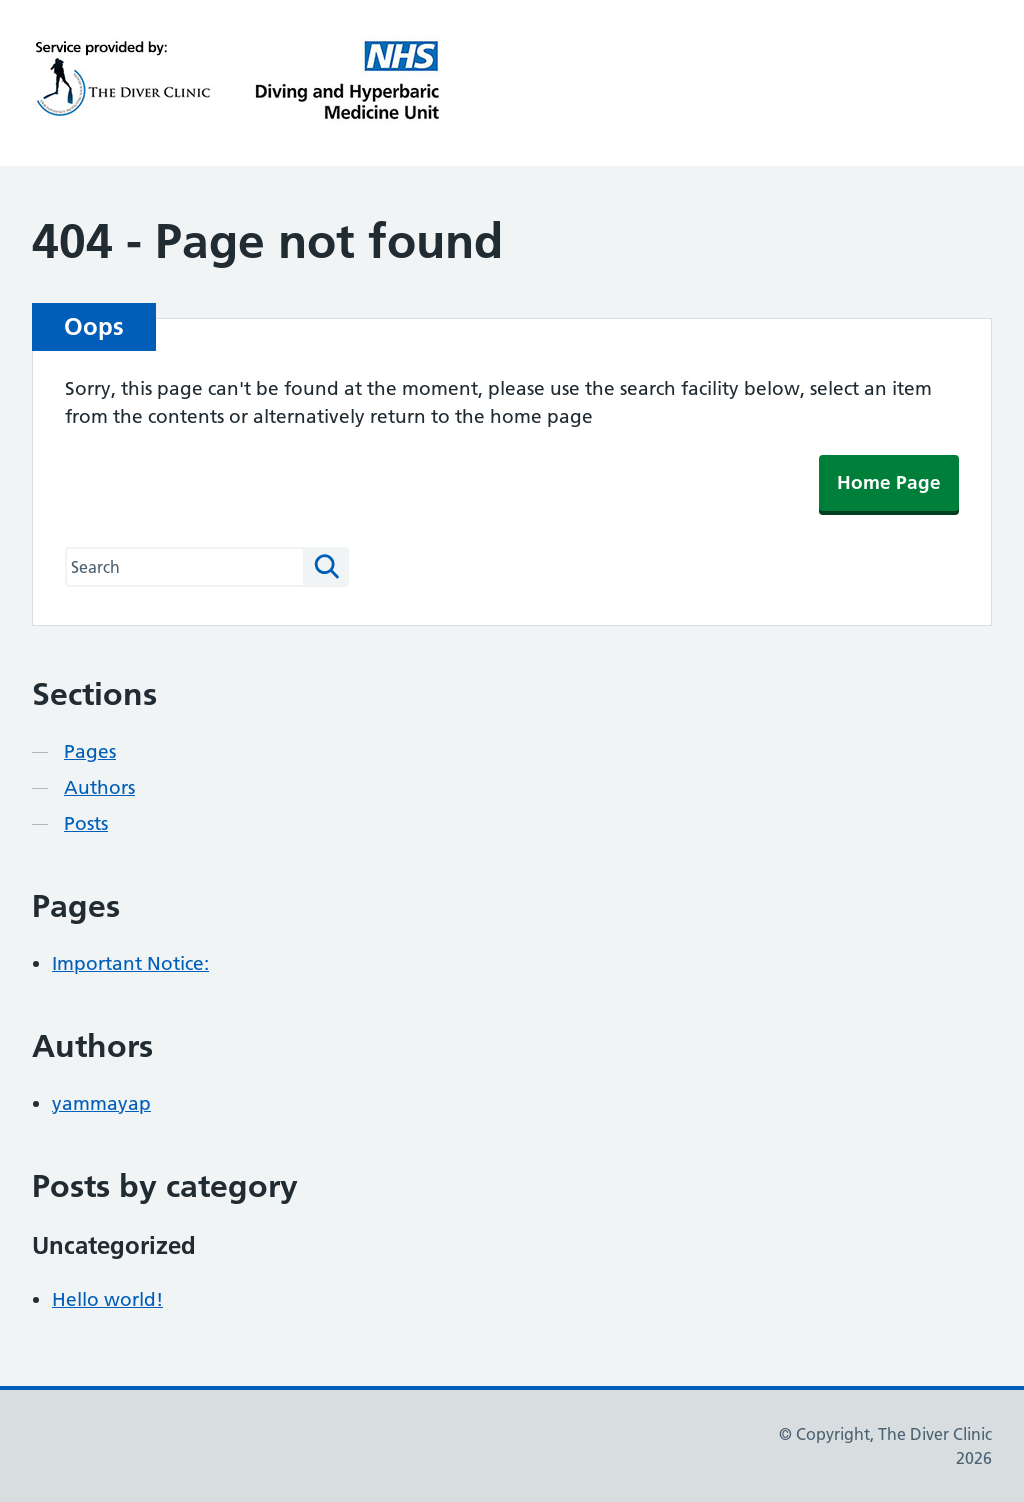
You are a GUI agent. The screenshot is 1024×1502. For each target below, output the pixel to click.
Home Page (889, 482)
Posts (86, 823)
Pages (90, 751)
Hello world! (107, 1299)
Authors (99, 787)
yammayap (101, 1103)
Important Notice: (130, 963)
